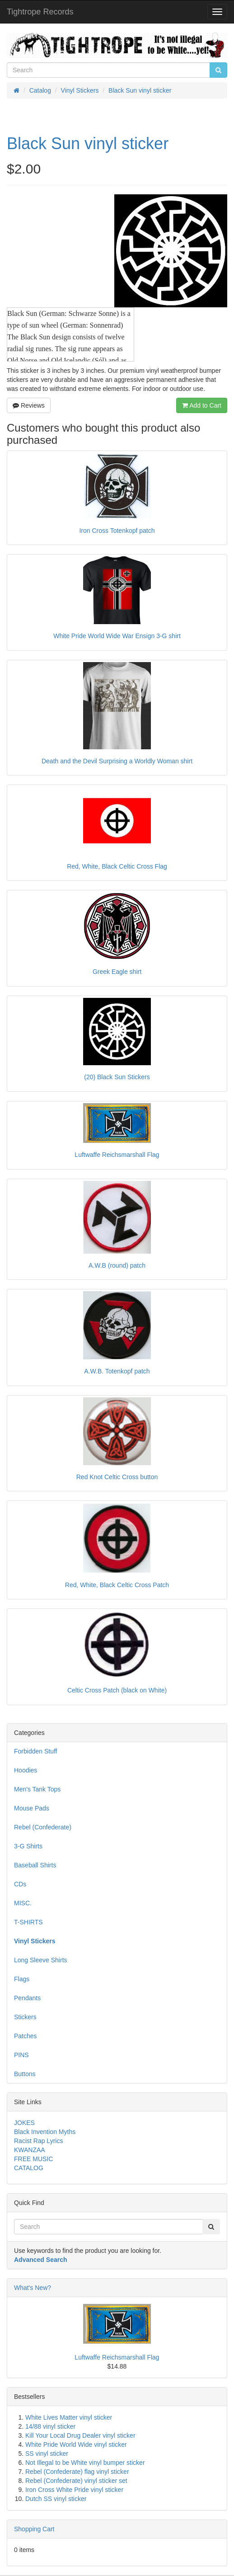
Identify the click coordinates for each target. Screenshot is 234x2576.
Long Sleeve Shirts (40, 1960)
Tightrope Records (40, 11)
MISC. (23, 1903)
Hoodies (25, 1770)
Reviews (29, 405)
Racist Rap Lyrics (38, 2140)
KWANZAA (29, 2149)
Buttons (24, 2074)
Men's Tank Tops (37, 1789)
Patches (25, 2036)
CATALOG (28, 2168)
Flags (21, 1979)
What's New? (32, 2287)
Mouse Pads (31, 1808)
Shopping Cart (34, 2529)
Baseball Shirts (35, 1865)
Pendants (27, 1998)
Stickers (25, 2017)
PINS (21, 2055)
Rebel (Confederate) (42, 1827)
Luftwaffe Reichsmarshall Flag (117, 2357)
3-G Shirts (28, 1846)
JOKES (24, 2122)
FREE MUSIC (33, 2158)
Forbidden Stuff (35, 1751)
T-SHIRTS (28, 1922)
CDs (20, 1884)
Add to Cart (201, 405)
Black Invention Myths (44, 2131)
